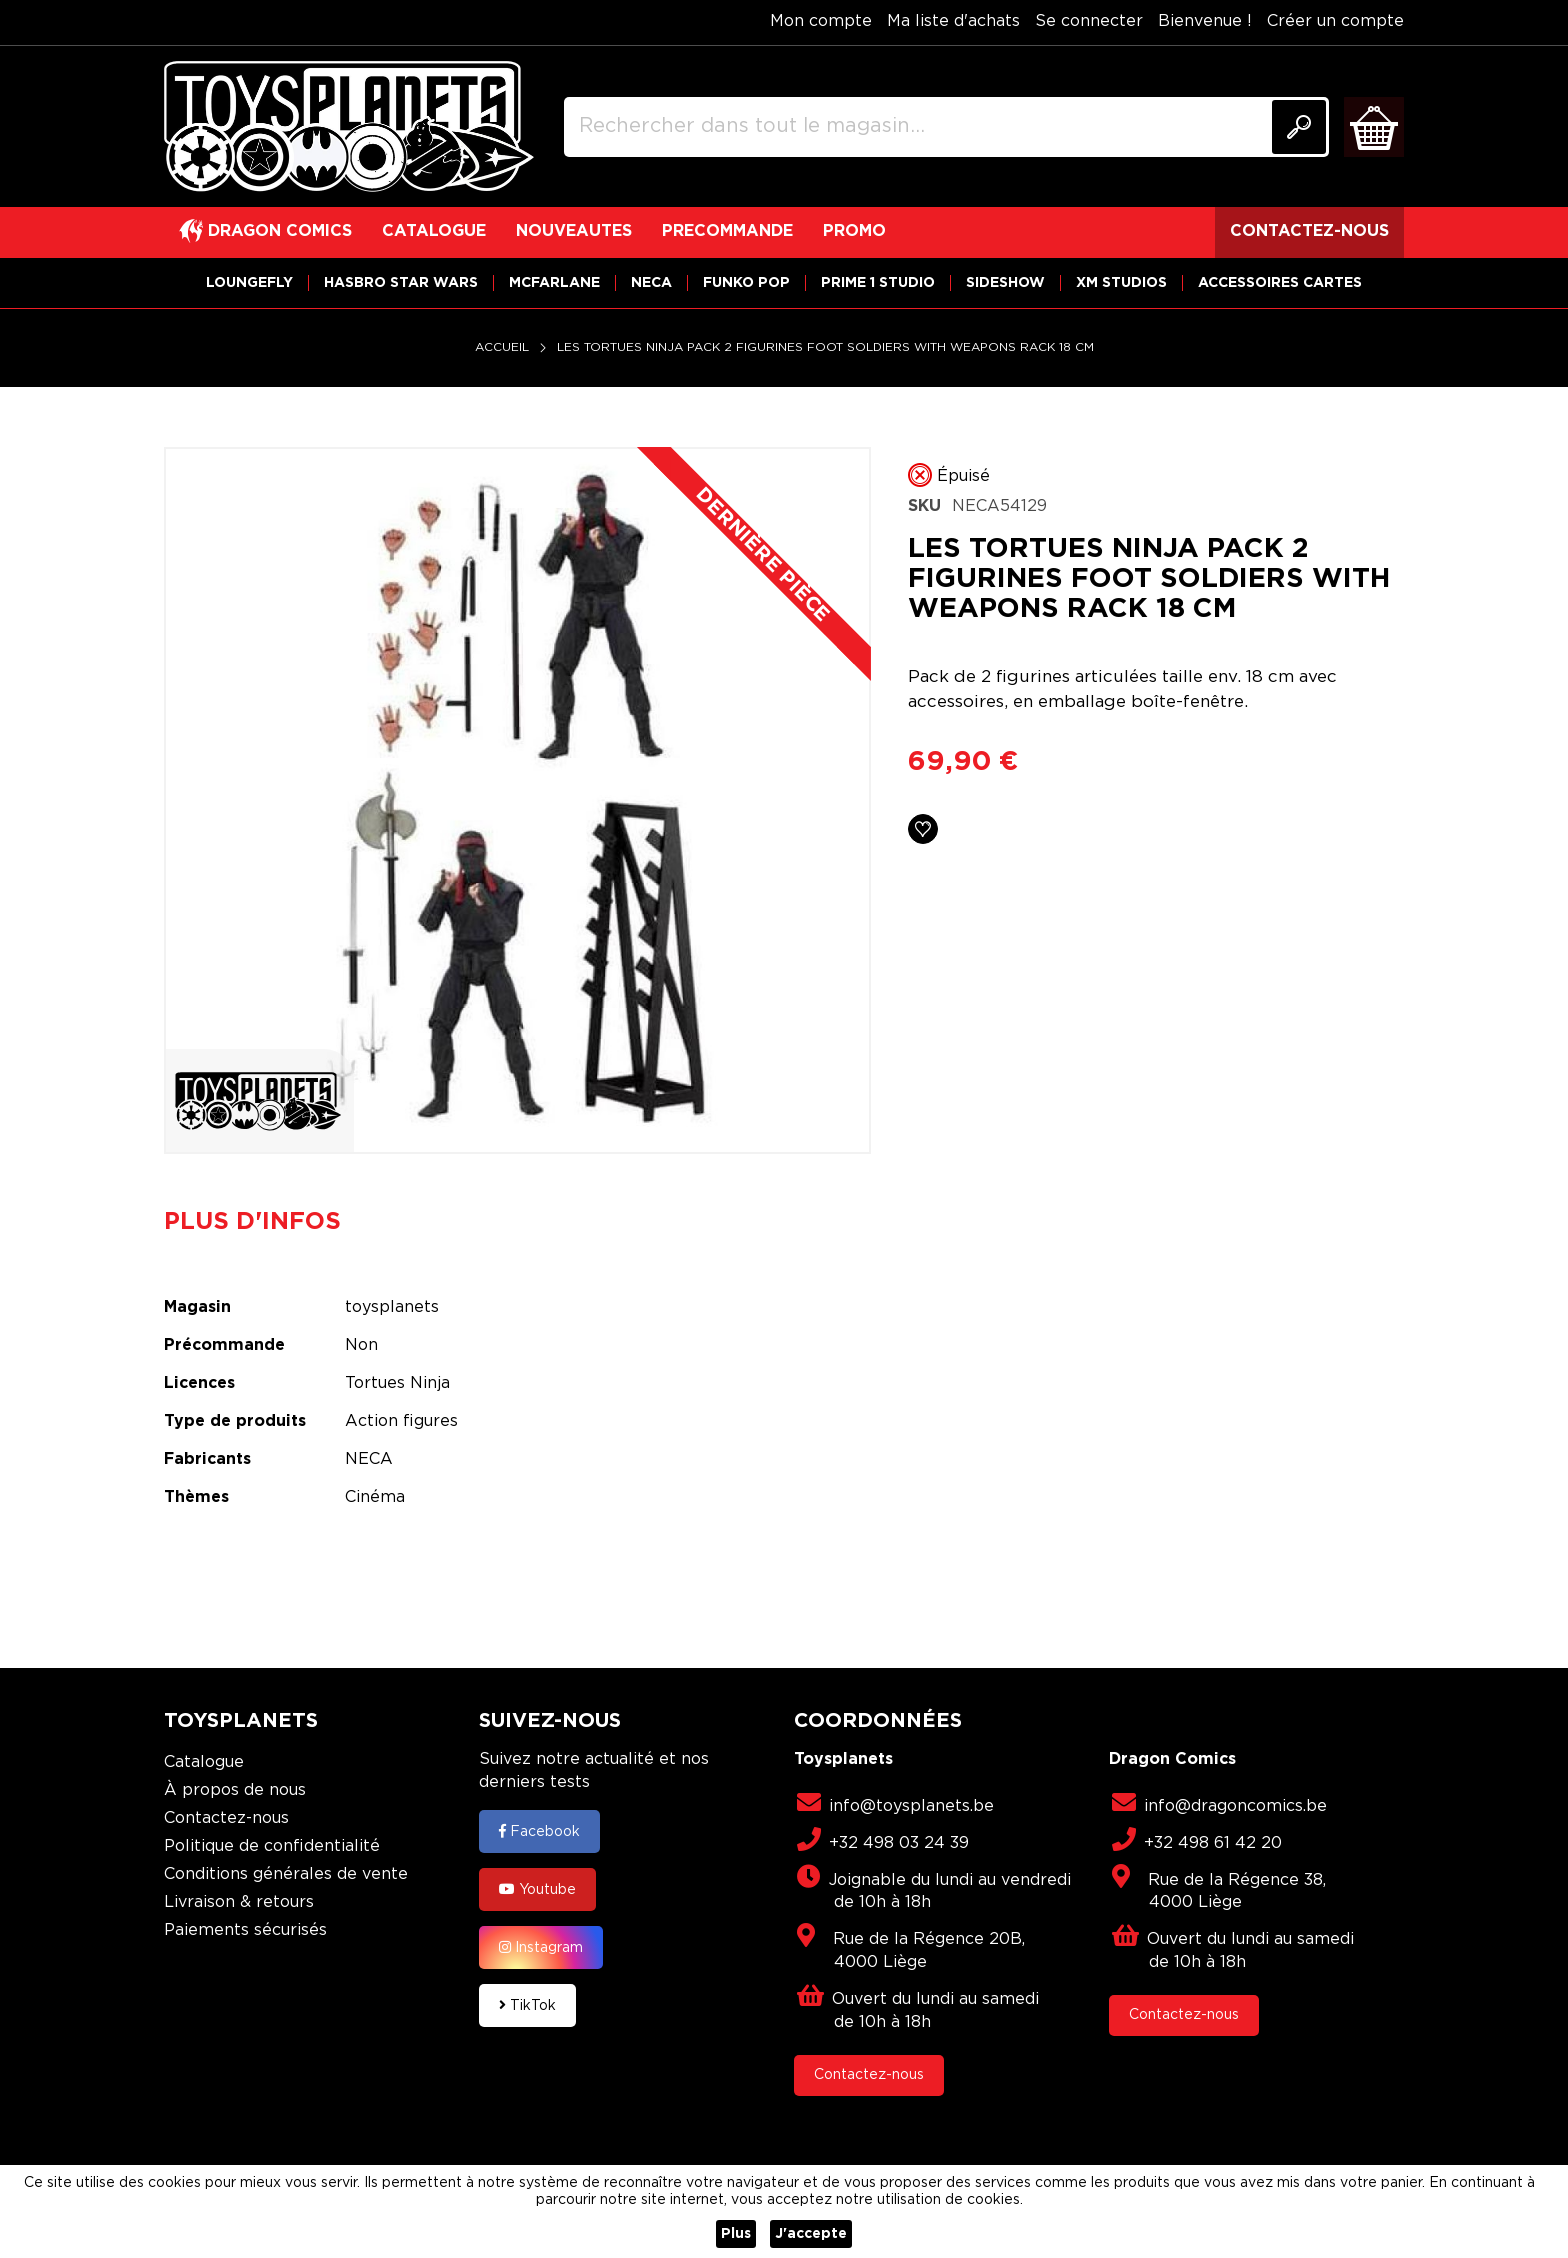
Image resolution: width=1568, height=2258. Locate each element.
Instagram (541, 1947)
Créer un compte (1335, 21)
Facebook (539, 1831)
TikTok (527, 2005)
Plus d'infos (252, 1222)
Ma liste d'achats (953, 21)
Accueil (502, 347)
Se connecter (1089, 21)
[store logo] (349, 127)
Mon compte (821, 21)
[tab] (267, 1222)
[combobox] (946, 127)
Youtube (537, 1889)
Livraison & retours (239, 1902)
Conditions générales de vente (286, 1874)
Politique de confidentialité (272, 1846)
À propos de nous (235, 1790)
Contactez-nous (226, 1818)
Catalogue (204, 1762)
